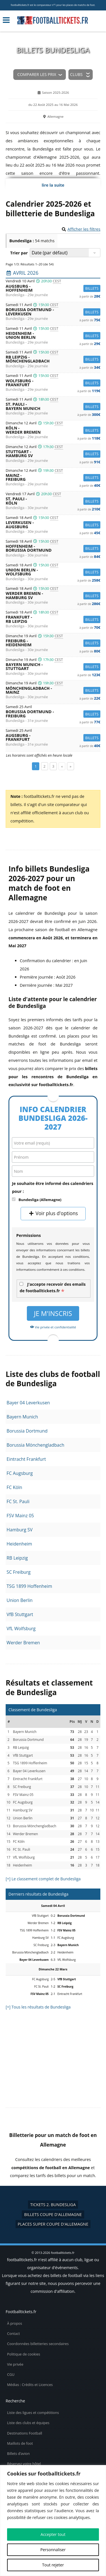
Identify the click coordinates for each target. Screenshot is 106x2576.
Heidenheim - (53, 335)
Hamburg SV (20, 1530)
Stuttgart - (53, 454)
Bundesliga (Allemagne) (39, 1199)
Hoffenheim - (53, 548)
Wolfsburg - (53, 383)
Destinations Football (24, 2433)
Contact (13, 2333)
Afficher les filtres (84, 229)
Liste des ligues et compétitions (33, 2412)
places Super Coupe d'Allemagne (53, 2224)
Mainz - (53, 477)
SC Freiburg (19, 1572)
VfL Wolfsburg (21, 1628)
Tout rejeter (53, 2565)
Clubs (76, 74)
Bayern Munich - (53, 666)
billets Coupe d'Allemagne (53, 2214)
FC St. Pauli (18, 1501)
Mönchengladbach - (53, 690)
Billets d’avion (18, 2453)
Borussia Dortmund (27, 1431)
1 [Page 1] (35, 766)
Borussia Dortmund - (53, 311)
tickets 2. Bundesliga (53, 2204)
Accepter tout (53, 2534)
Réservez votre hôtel (24, 2463)
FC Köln (14, 1487)
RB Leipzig (17, 1558)
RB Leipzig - (53, 359)
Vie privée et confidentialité (53, 1327)
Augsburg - (53, 288)
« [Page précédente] (62, 766)
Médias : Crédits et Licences (30, 2384)
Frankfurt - (53, 619)
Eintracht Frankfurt (26, 1459)
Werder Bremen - (53, 595)
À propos (14, 2323)
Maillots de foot (20, 2443)
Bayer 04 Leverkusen (28, 1403)
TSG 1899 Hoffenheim (29, 1586)
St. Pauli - (53, 406)
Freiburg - (53, 643)
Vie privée (15, 2364)
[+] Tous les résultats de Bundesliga (38, 2007)
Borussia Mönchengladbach (35, 1445)
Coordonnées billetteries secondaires (38, 2343)
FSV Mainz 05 (20, 1515)
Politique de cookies (23, 2354)
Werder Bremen (23, 1643)
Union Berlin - (53, 572)
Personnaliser (53, 2549)
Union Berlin (20, 1600)
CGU (10, 2374)
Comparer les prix (36, 74)
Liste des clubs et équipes (28, 2422)
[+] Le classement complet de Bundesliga (43, 1878)
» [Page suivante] (70, 766)
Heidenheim (19, 1544)
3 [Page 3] (53, 766)
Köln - (53, 430)
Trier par (19, 253)
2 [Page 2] (45, 766)
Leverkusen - (53, 524)
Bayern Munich (22, 1417)
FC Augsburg (20, 1473)
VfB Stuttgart (20, 1614)
